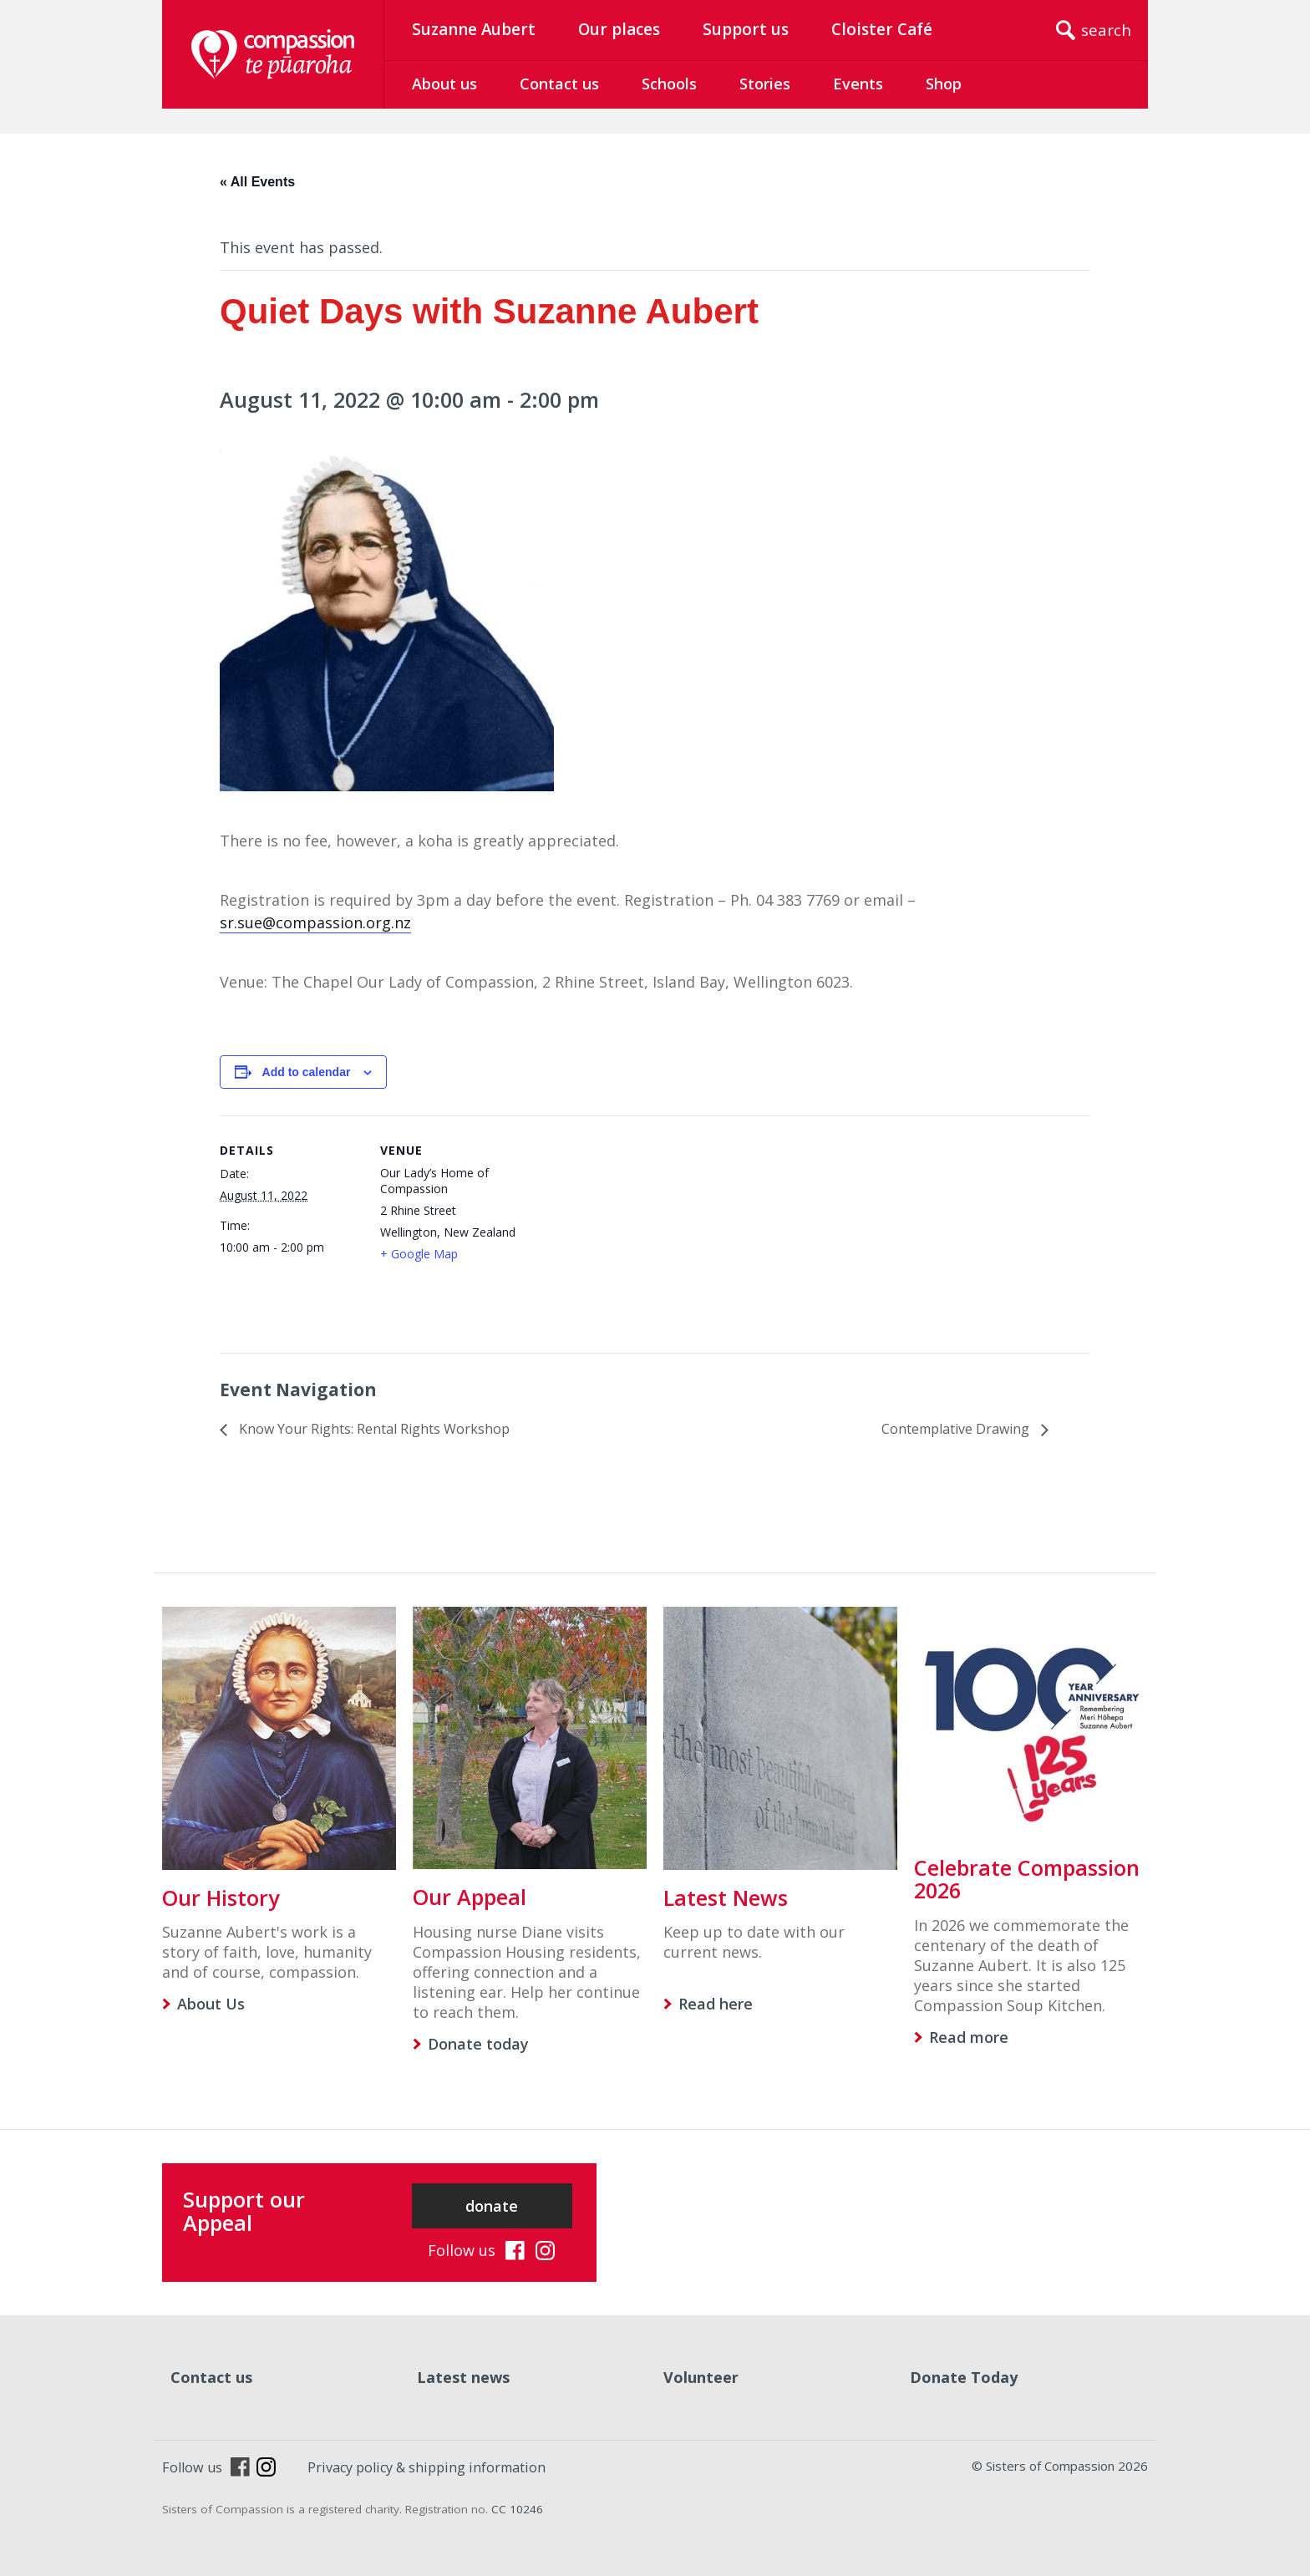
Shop (944, 84)
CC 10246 (517, 2509)
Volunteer (701, 2377)
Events (858, 84)
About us (444, 84)
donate (491, 2206)
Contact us (559, 84)
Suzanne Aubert (474, 29)
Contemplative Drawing (957, 1429)
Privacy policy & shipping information (426, 2467)
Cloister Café (881, 29)
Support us (746, 29)
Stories (764, 84)
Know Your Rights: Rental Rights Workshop (373, 1429)
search (1106, 30)
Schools (669, 84)
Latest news (463, 2377)
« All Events (257, 182)
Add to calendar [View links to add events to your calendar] (306, 1072)
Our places (619, 29)
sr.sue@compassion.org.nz (315, 922)
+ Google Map (419, 1254)
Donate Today (964, 2377)
